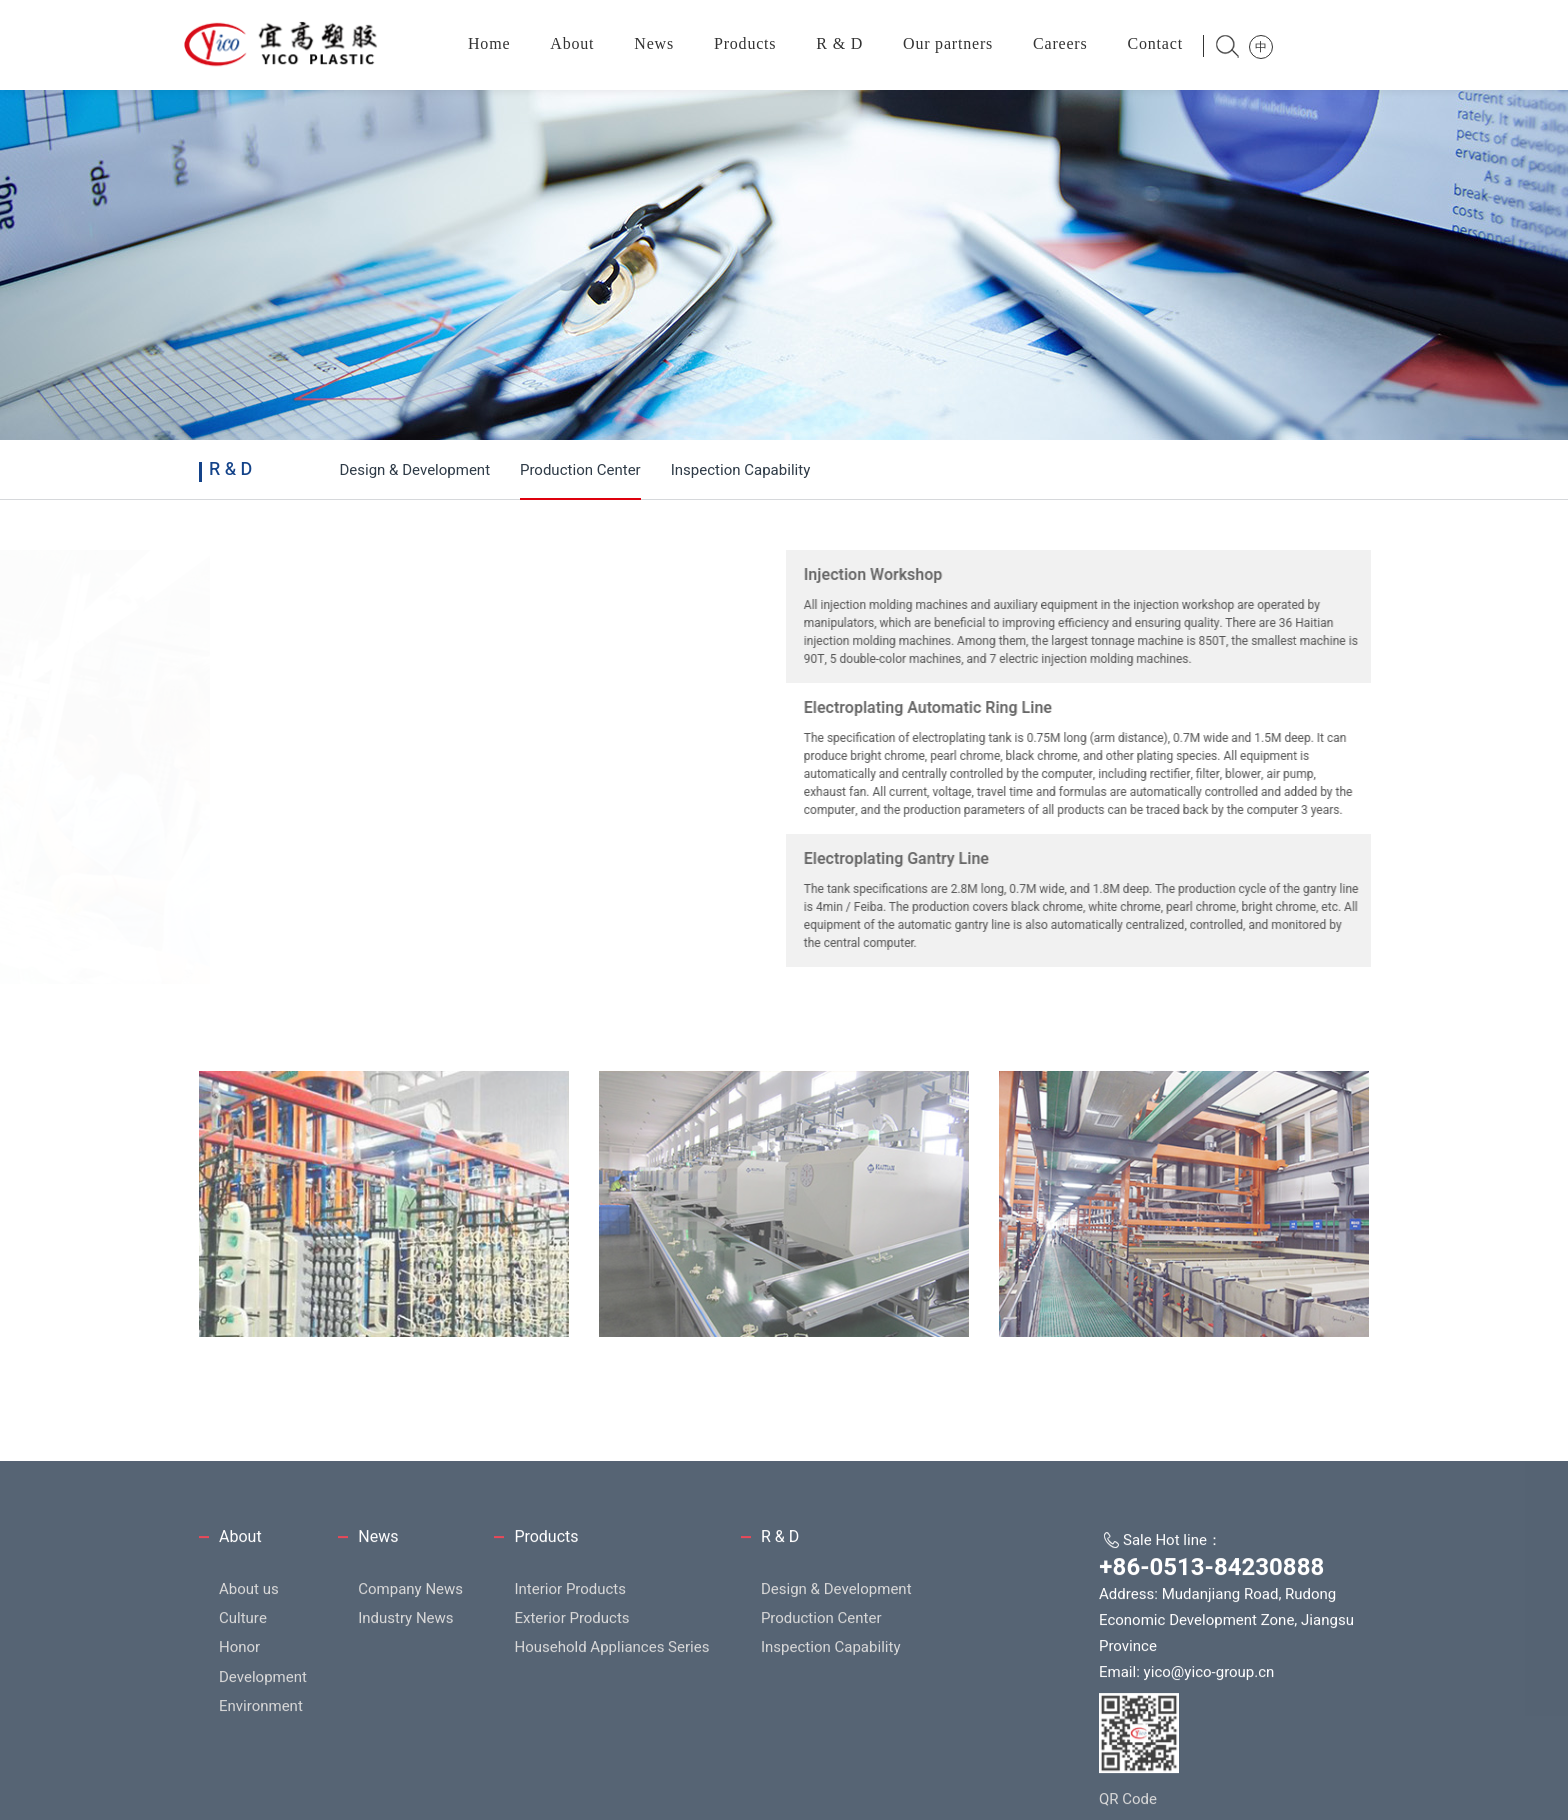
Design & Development (414, 470)
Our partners (948, 43)
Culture (243, 1731)
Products (745, 43)
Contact (1155, 43)
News (654, 43)
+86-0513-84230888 (1211, 1680)
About (572, 43)
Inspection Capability (741, 470)
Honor (239, 1760)
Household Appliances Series (611, 1760)
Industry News (405, 1731)
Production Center (580, 470)
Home (489, 43)
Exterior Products (571, 1731)
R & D (839, 43)
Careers (1060, 43)
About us (249, 1701)
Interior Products (570, 1701)
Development (263, 1789)
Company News (410, 1701)
